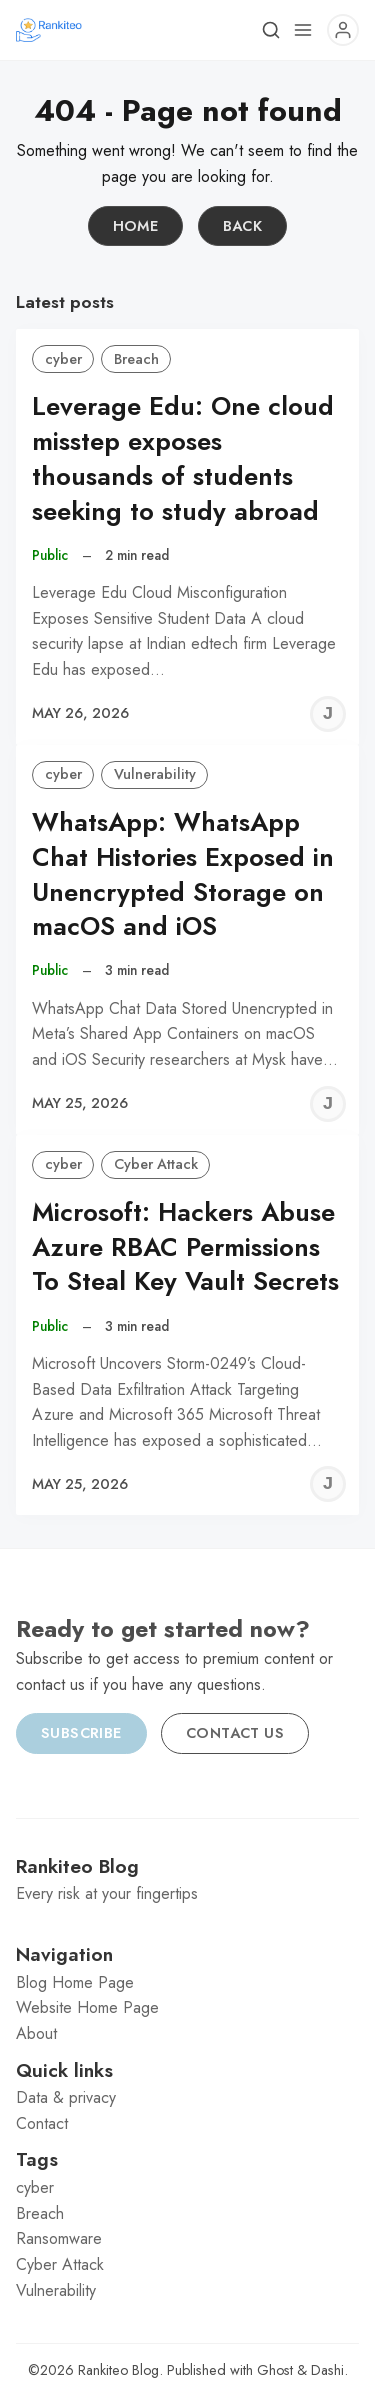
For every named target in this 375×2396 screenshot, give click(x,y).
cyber (63, 359)
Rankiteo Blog (118, 2370)
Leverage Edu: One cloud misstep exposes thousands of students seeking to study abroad (183, 458)
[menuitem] (187, 1983)
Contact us (235, 1733)
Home (136, 226)
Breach (136, 359)
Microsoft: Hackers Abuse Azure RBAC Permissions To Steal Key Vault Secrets (185, 1247)
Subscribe (81, 1733)
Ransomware (59, 2238)
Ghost (275, 2370)
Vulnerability (155, 774)
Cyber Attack (156, 1164)
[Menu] (303, 30)
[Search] (271, 30)
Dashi (327, 2370)
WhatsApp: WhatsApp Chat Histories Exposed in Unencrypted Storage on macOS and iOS (183, 874)
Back (243, 226)
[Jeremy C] (328, 714)
